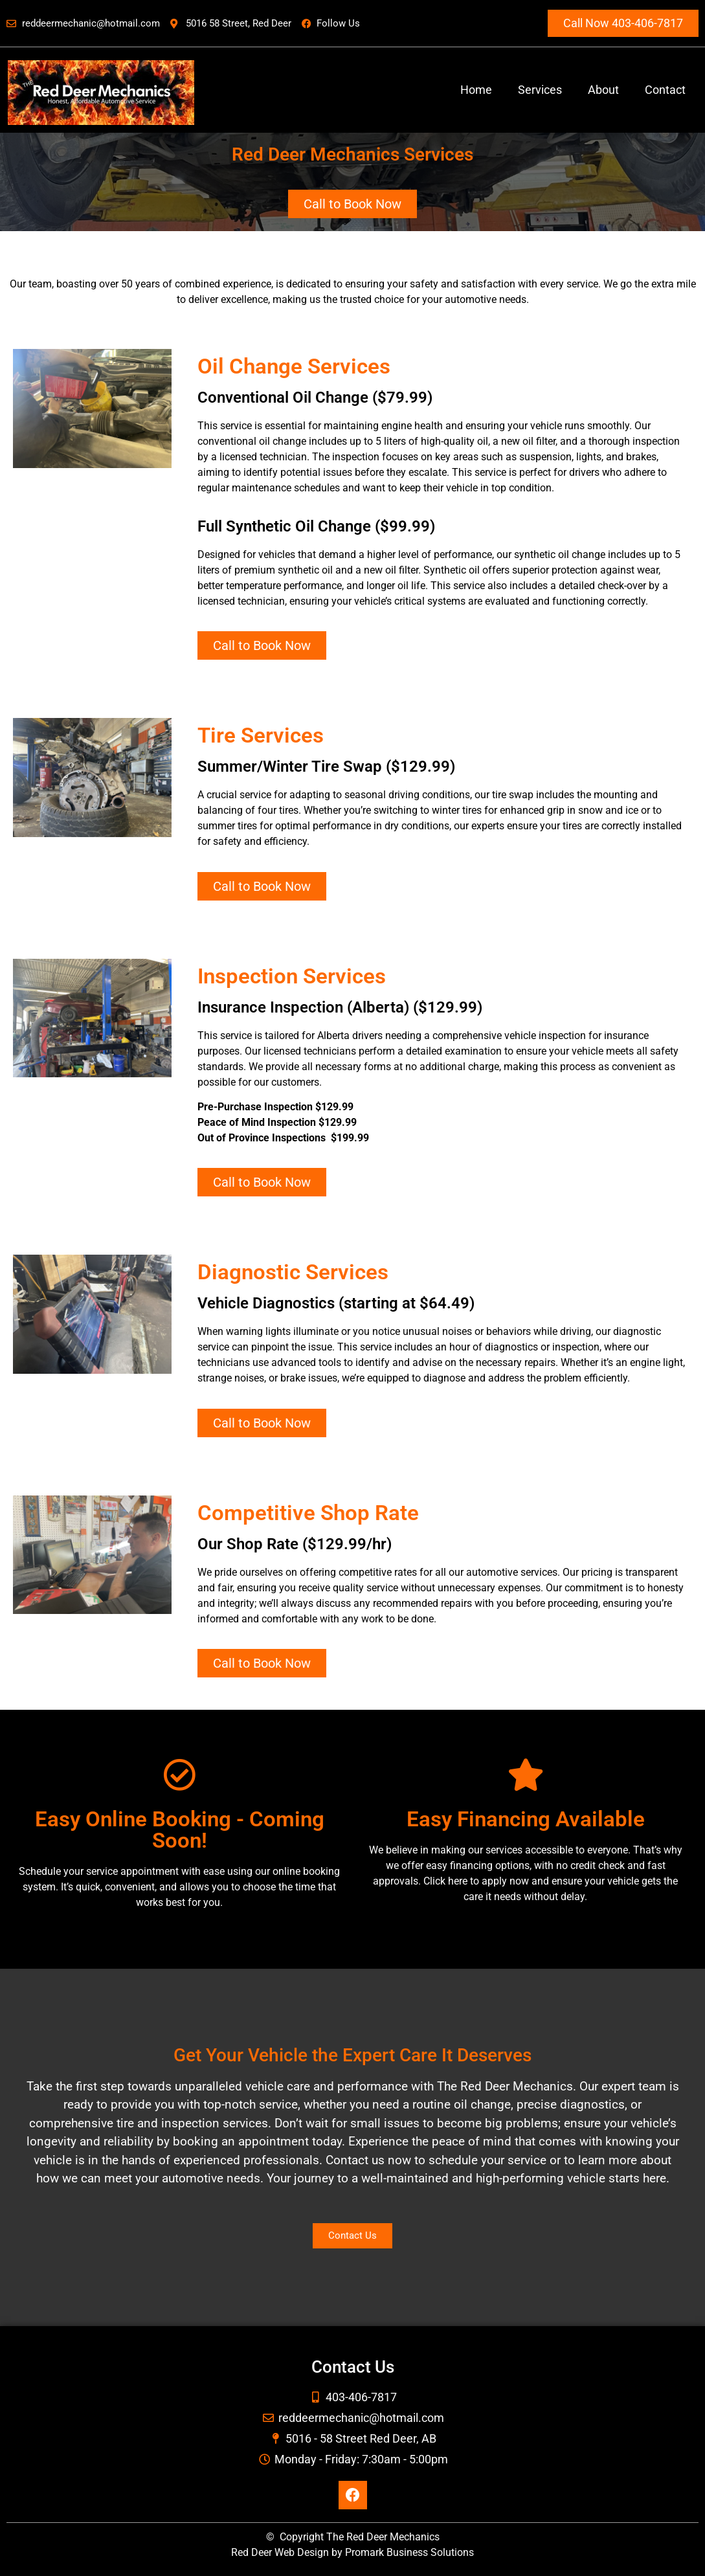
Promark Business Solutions (409, 2552)
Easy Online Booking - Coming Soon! (179, 1829)
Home (476, 89)
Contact (665, 89)
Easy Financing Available (526, 1818)
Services (540, 89)
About (603, 89)
